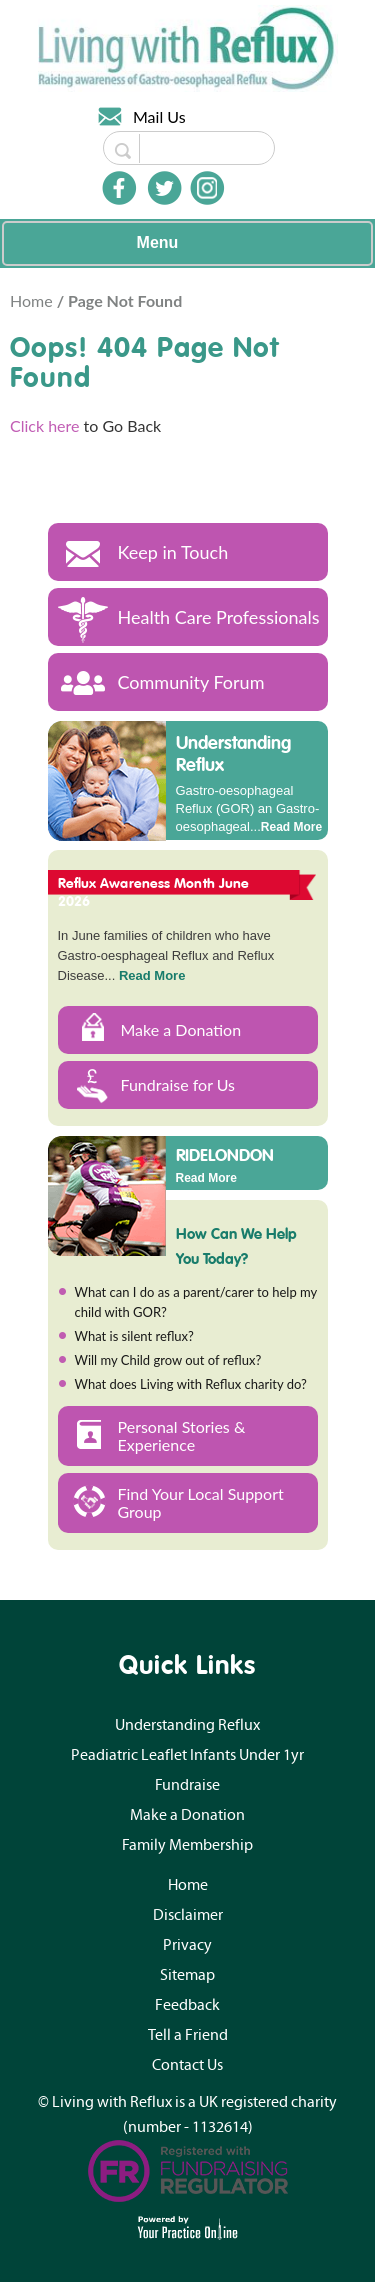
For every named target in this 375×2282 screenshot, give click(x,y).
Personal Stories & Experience (182, 1435)
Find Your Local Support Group (201, 1502)
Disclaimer (188, 1915)
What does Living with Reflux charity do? (191, 1384)
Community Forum (191, 682)
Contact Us (187, 2065)
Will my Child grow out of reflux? (168, 1360)
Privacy (187, 1945)
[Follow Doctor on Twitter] (165, 188)
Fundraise (187, 1785)
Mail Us (159, 116)
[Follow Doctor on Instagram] (207, 188)
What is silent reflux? (134, 1336)
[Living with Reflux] (188, 46)
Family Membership (187, 1845)
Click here (45, 425)
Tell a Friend (188, 2035)
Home (33, 300)
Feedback (187, 2005)
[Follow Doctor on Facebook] (119, 188)
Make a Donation (181, 1029)
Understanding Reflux (233, 753)
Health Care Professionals (219, 617)
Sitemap (187, 1975)
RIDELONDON (225, 1154)
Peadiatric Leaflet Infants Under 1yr (187, 1755)
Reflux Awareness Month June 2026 (154, 892)
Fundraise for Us (178, 1084)
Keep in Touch (173, 552)
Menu (183, 244)
